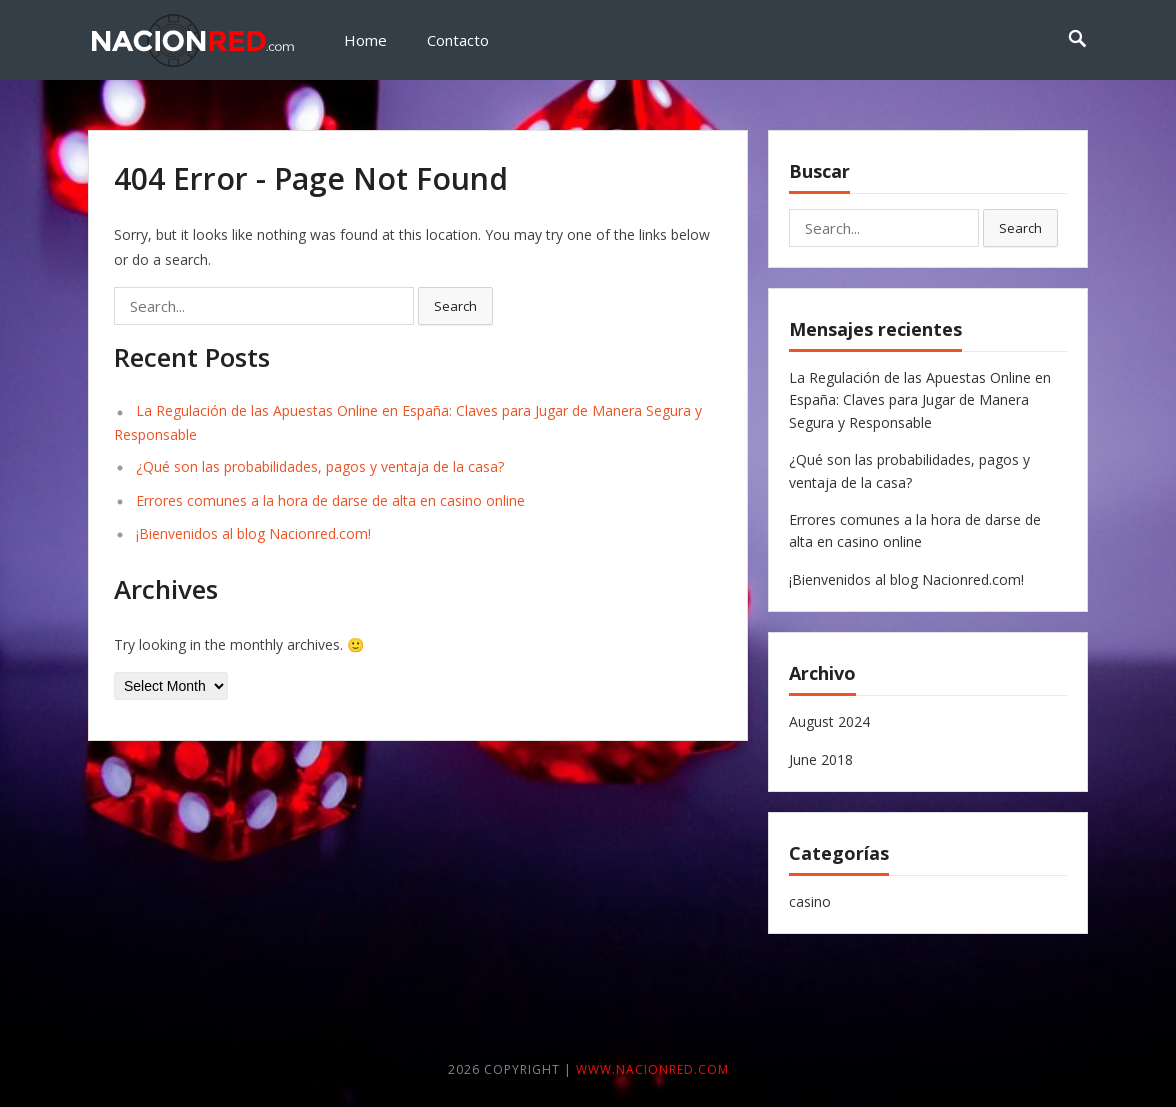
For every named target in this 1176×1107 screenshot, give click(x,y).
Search (455, 306)
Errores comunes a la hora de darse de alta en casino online (330, 500)
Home (365, 40)
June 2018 (821, 759)
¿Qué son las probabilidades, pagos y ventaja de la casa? (320, 466)
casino (810, 901)
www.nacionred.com (652, 1069)
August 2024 (829, 721)
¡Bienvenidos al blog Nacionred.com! (253, 533)
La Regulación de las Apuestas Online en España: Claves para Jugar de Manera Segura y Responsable (920, 400)
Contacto (458, 40)
